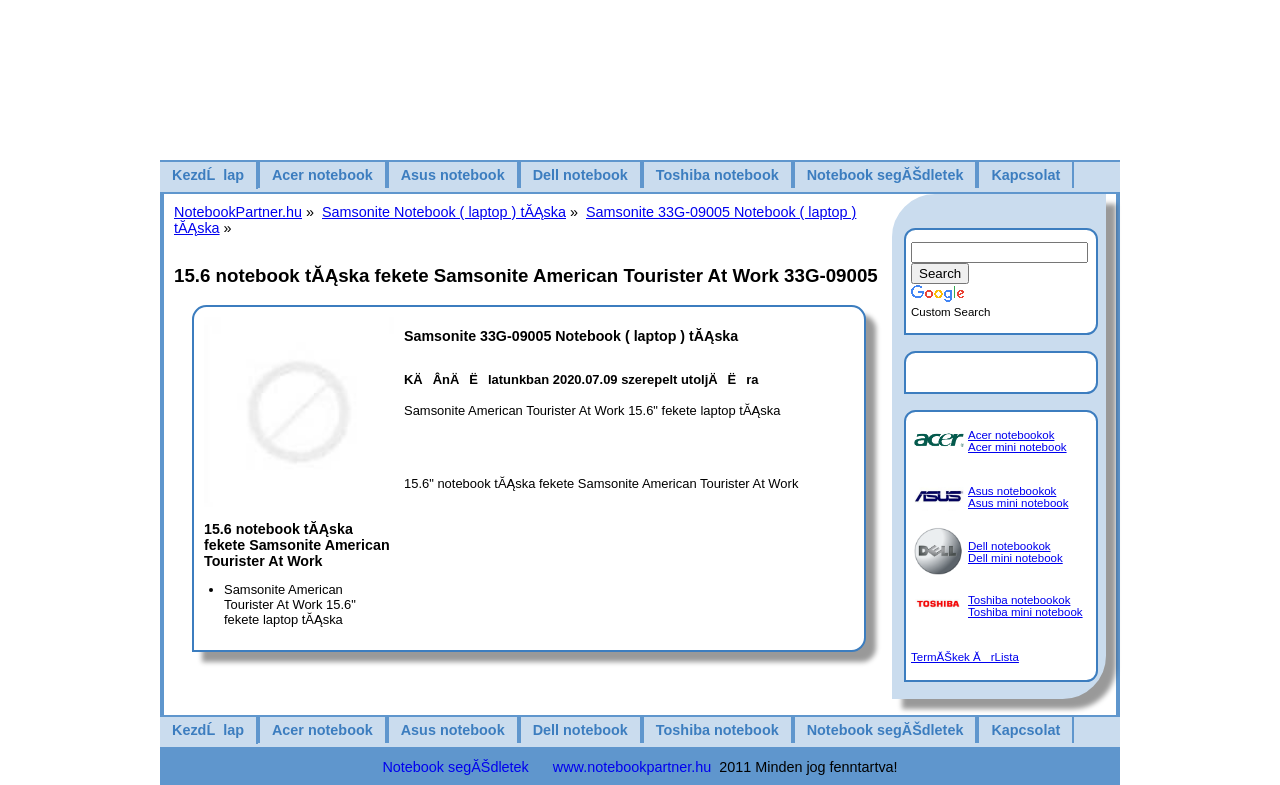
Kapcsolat (1025, 175)
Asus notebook (453, 175)
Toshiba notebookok (1019, 600)
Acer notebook (322, 175)
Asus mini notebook (1018, 503)
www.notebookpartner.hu (632, 767)
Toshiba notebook (717, 175)
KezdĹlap (208, 175)
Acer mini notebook (1017, 447)
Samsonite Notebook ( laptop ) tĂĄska (444, 212)
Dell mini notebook (1015, 558)
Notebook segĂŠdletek (885, 175)
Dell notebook (580, 175)
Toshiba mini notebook (1025, 612)
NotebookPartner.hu (238, 212)
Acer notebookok (1011, 435)
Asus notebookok (1012, 491)
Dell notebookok (1009, 546)
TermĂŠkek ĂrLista (965, 657)
